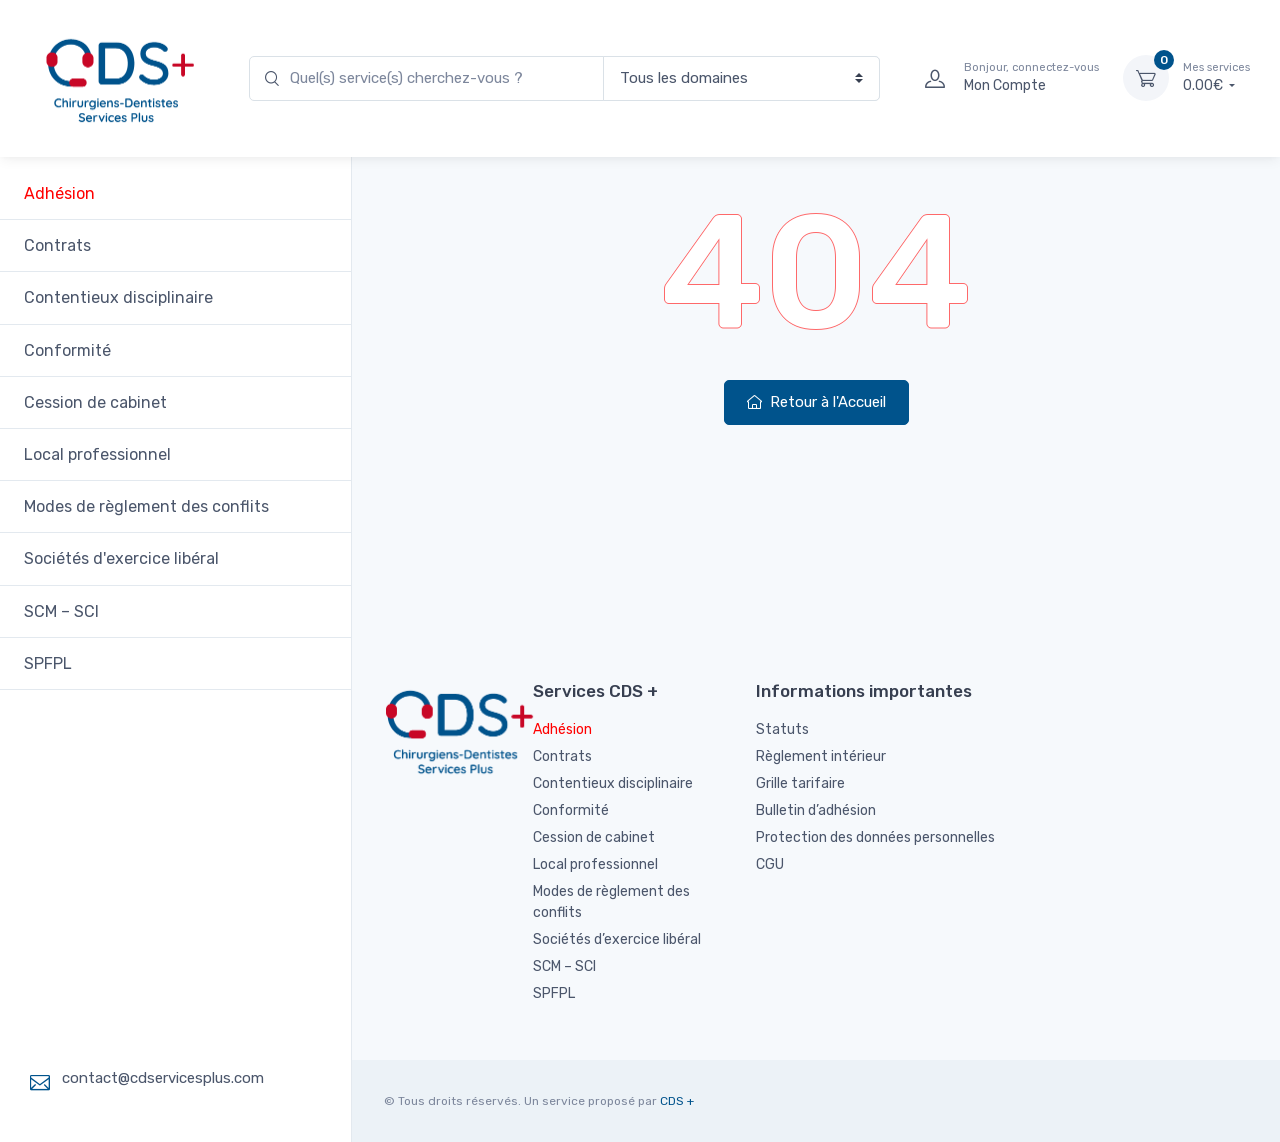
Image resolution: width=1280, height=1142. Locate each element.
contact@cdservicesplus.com (163, 1078)
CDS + (677, 1101)
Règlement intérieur (821, 756)
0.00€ (1216, 77)
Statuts (782, 729)
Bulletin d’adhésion (816, 810)
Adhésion (65, 193)
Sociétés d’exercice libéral (617, 939)
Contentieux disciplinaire (124, 297)
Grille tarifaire (800, 783)
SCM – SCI (67, 611)
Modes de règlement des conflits (152, 506)
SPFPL (54, 663)
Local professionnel (103, 454)
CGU (770, 864)
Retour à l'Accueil (816, 402)
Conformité (73, 350)
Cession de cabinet (101, 402)
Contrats (63, 245)
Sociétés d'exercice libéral (127, 558)
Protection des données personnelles (875, 837)
